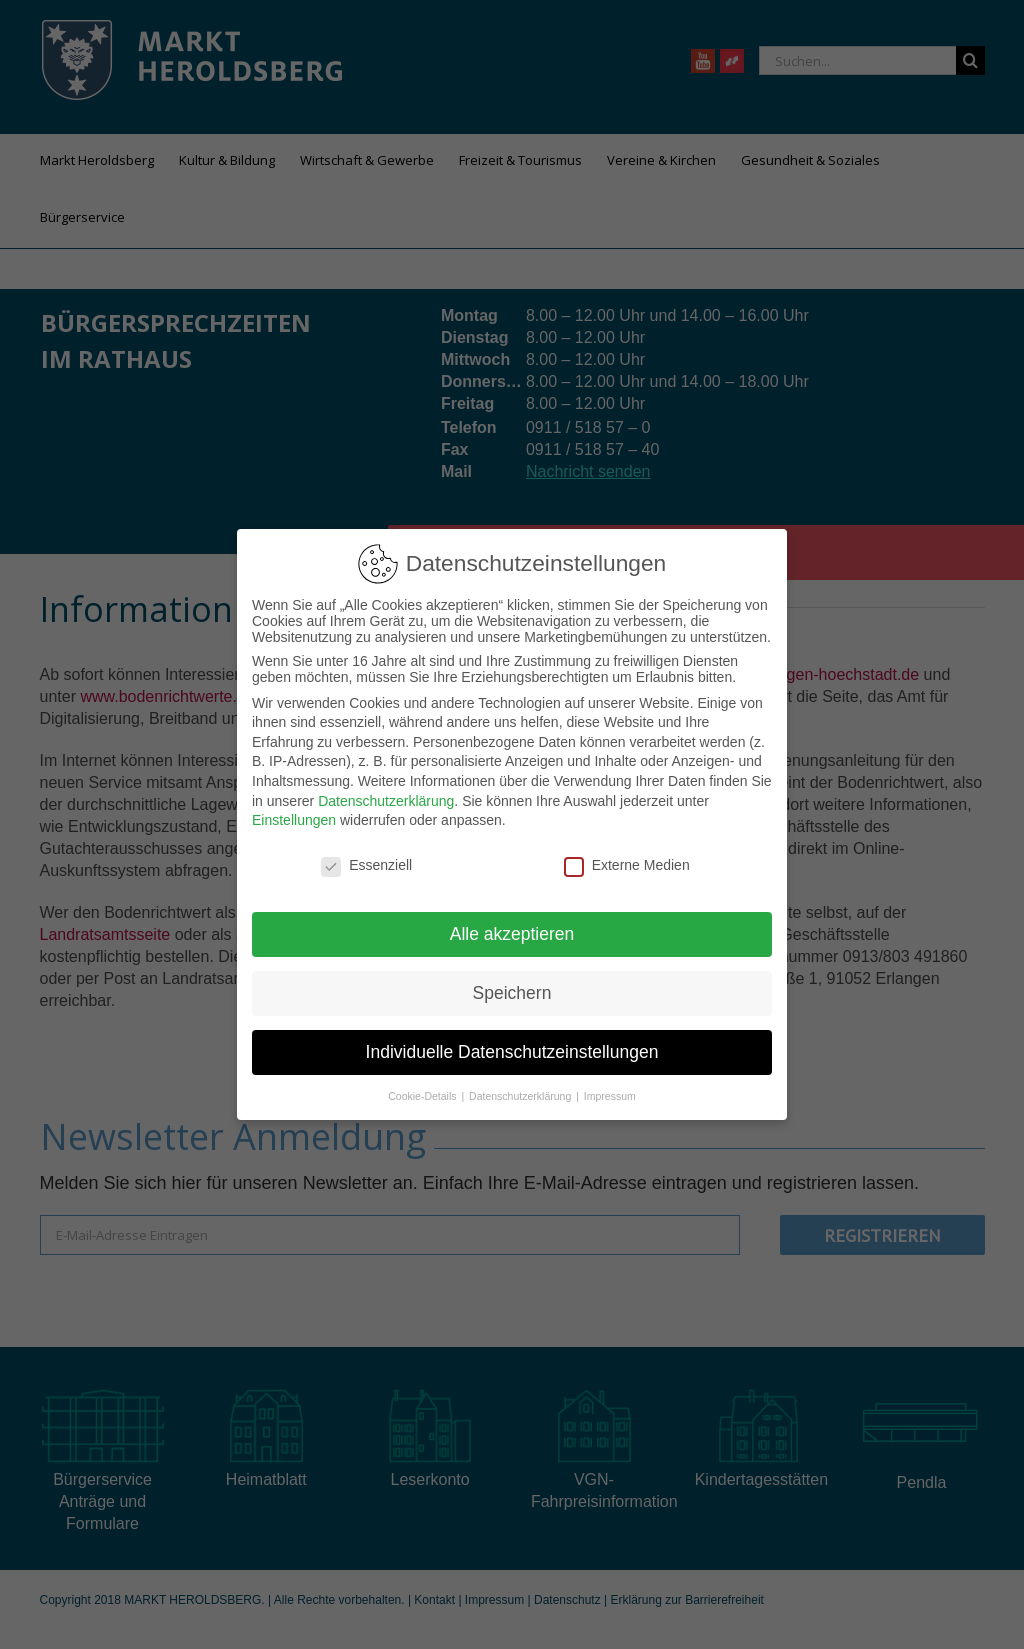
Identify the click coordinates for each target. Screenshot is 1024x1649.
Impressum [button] (610, 1096)
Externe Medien (627, 865)
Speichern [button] (512, 993)
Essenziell (366, 865)
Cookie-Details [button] (423, 1096)
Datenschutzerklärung (386, 801)
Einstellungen (294, 820)
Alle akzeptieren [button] (512, 934)
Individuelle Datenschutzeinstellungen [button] (512, 1052)
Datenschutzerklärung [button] (521, 1096)
